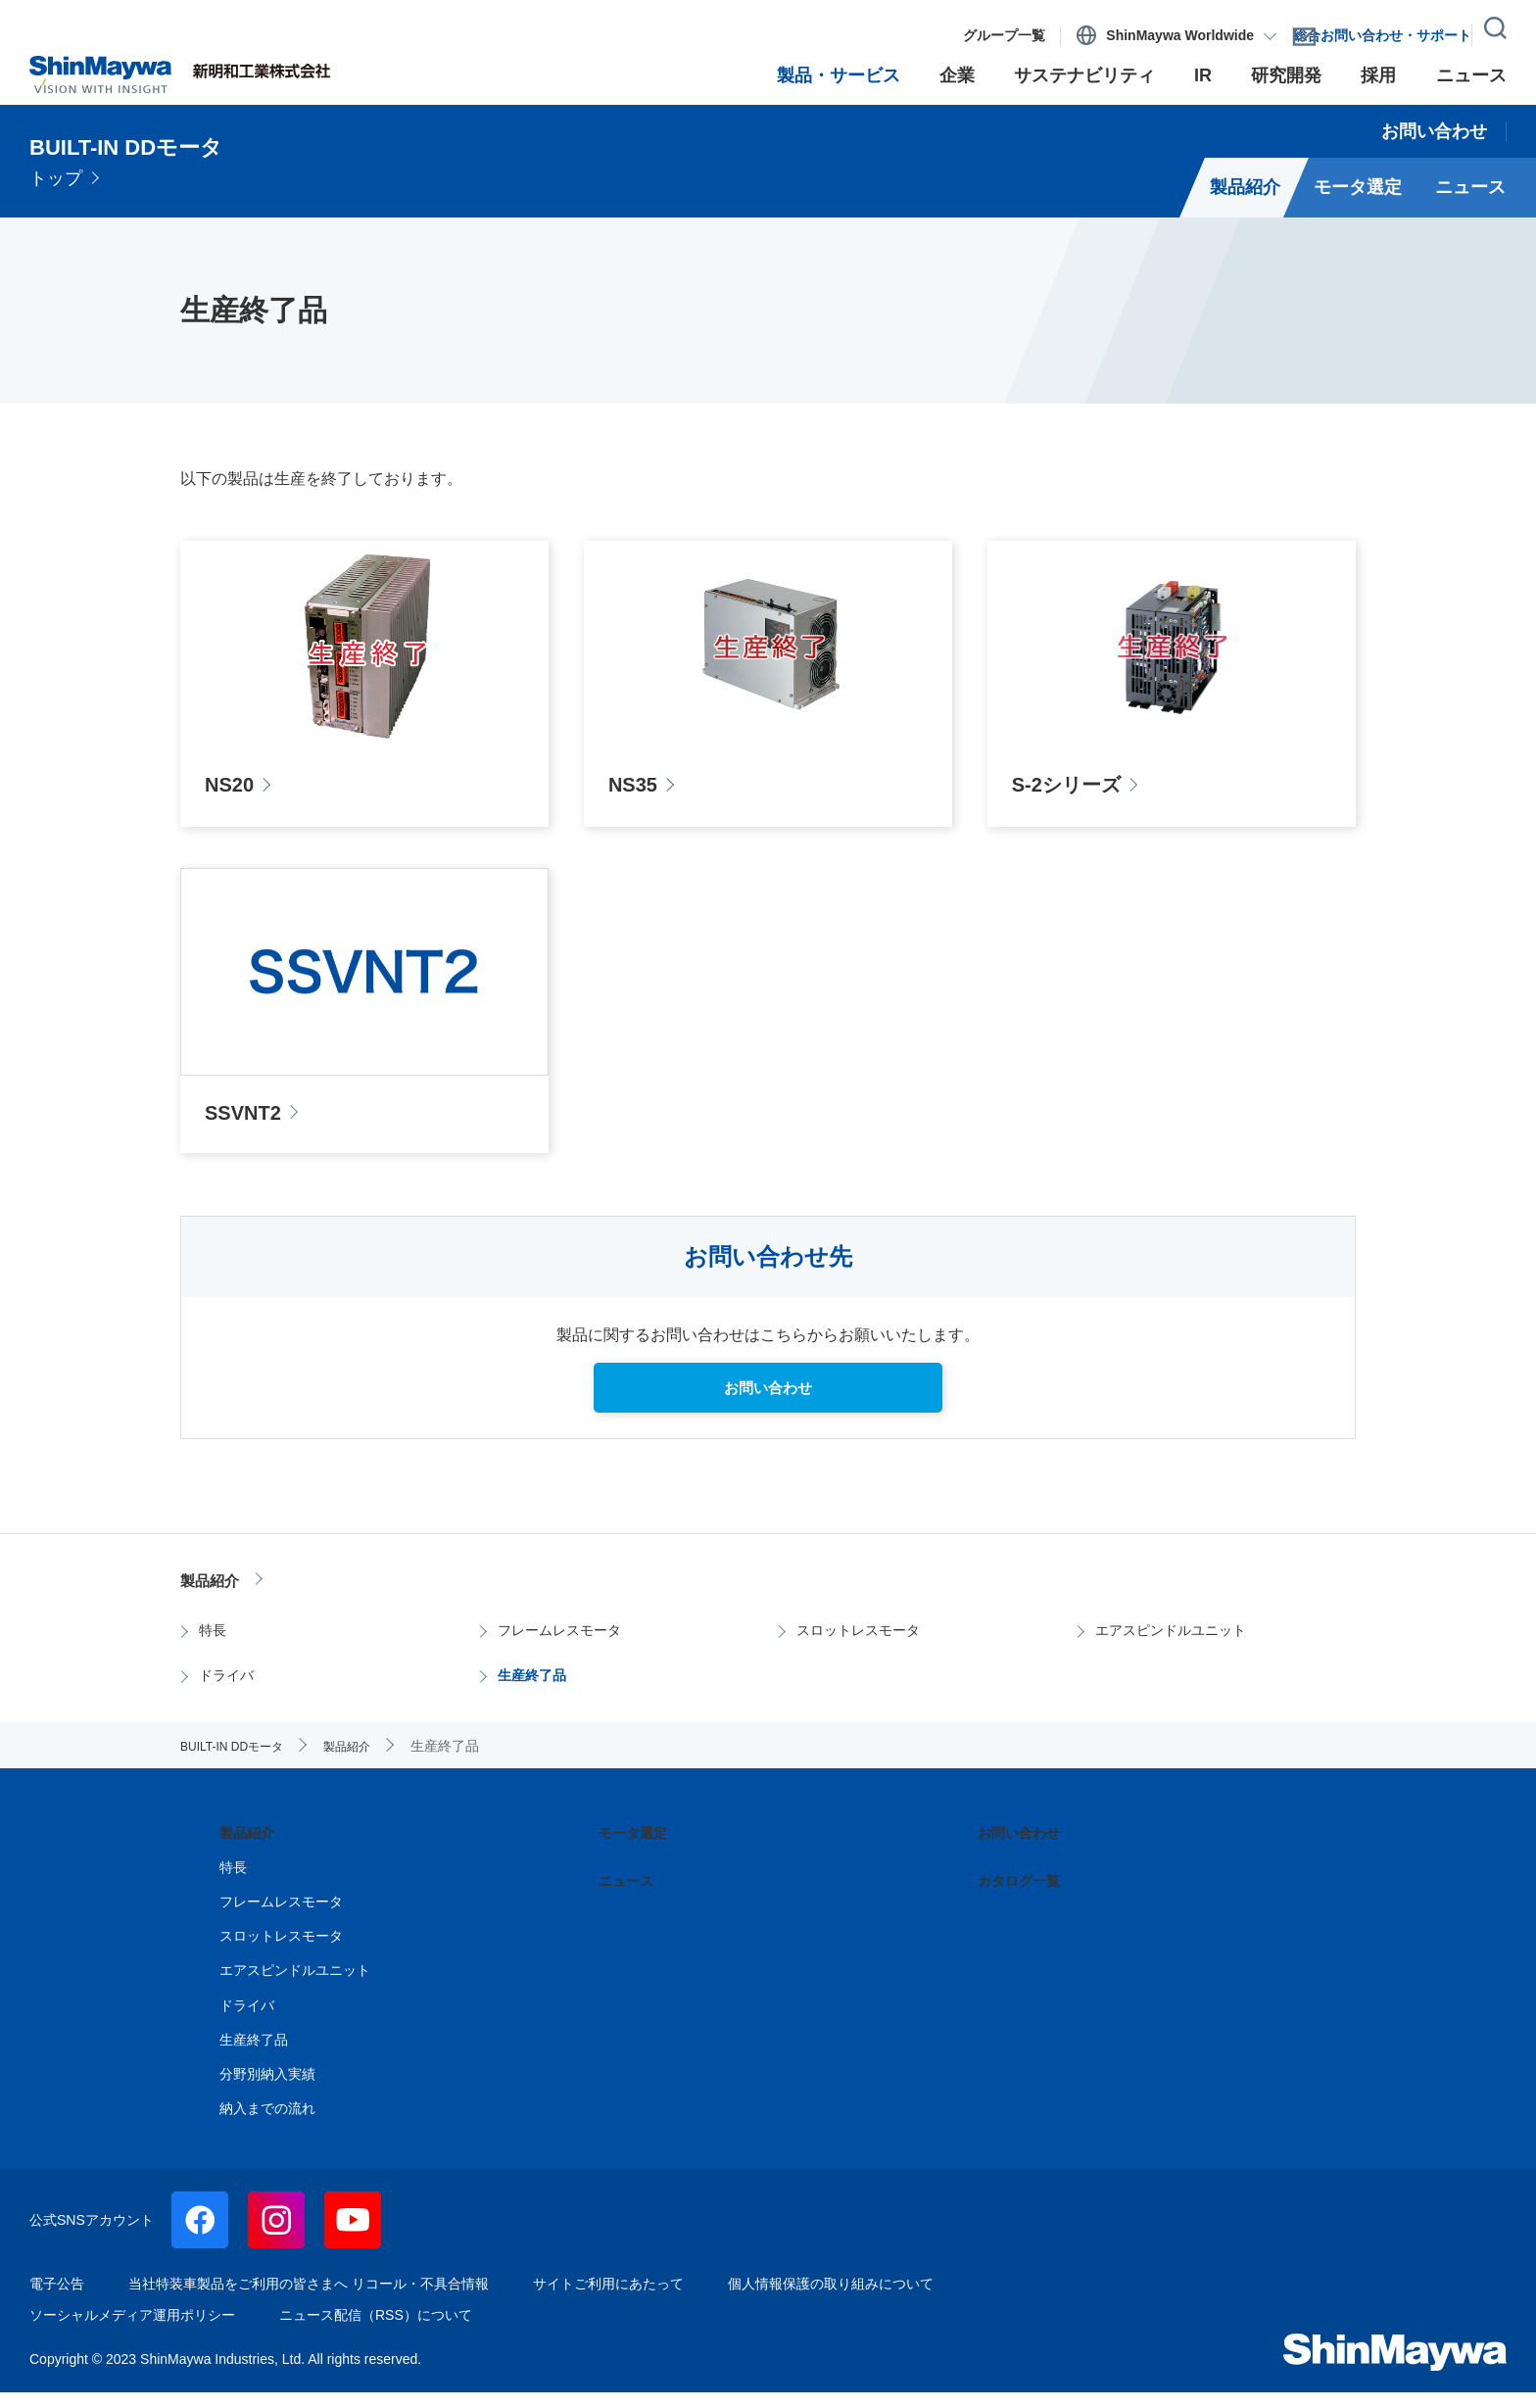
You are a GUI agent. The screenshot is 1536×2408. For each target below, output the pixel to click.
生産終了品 (535, 1691)
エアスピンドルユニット (1179, 1646)
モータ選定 (638, 1849)
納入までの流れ (267, 2124)
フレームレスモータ (566, 1646)
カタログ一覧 (1025, 1896)
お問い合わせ (1025, 1849)
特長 (212, 1646)
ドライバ (228, 1691)
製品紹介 (219, 1594)
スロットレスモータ (865, 1646)
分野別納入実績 (267, 2089)
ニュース (630, 1896)
